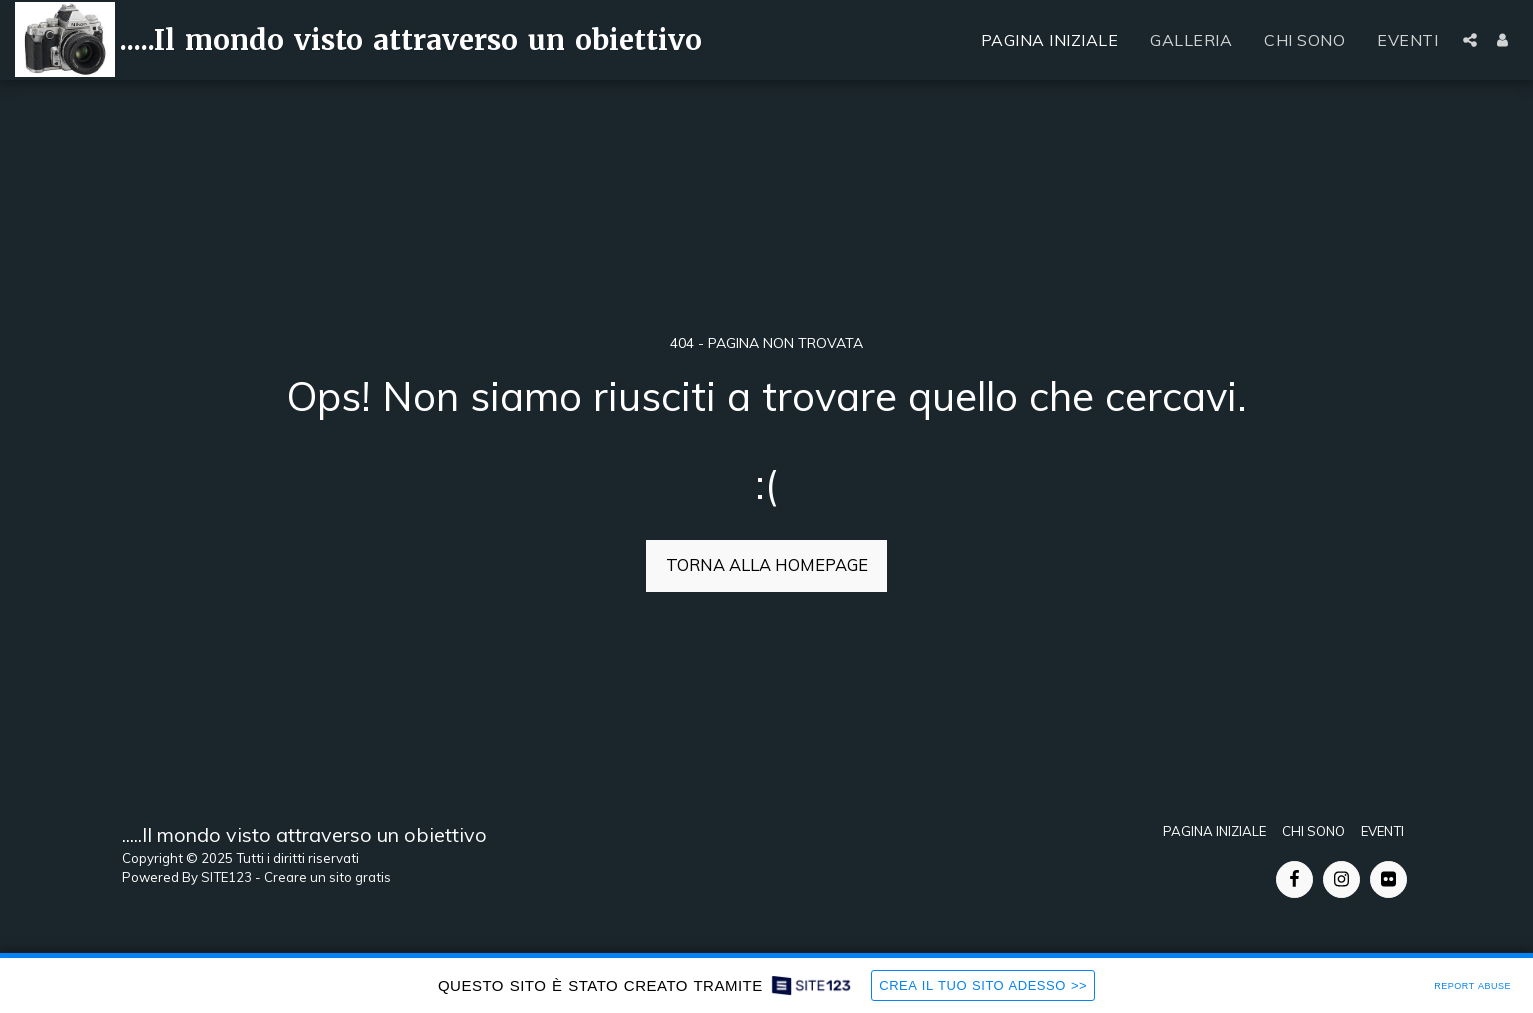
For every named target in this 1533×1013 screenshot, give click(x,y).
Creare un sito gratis (327, 877)
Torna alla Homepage (767, 564)
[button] (1470, 40)
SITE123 (226, 877)
